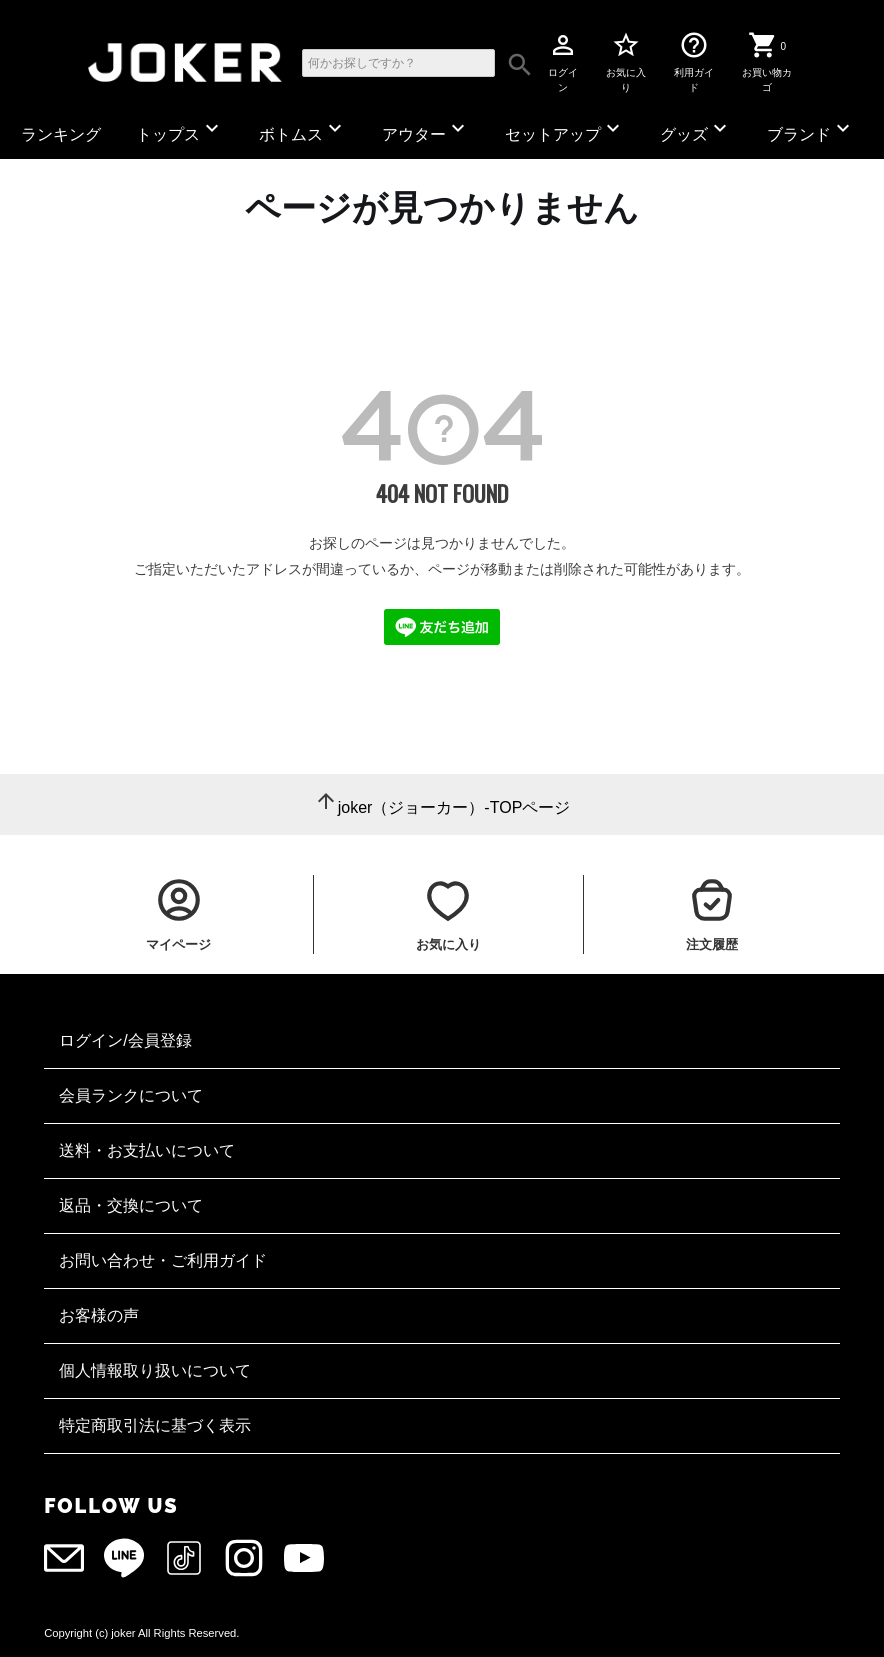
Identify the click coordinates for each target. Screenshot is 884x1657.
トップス (180, 129)
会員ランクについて (131, 1095)
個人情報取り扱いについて (155, 1370)
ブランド (811, 129)
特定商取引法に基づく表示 (155, 1425)
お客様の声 (99, 1315)
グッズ (696, 129)
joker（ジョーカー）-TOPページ (454, 807)
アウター (426, 129)
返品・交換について (131, 1205)
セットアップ (565, 129)
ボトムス (303, 129)
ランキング (61, 134)
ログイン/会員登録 (125, 1040)
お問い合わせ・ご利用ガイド (163, 1260)
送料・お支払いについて (147, 1150)
